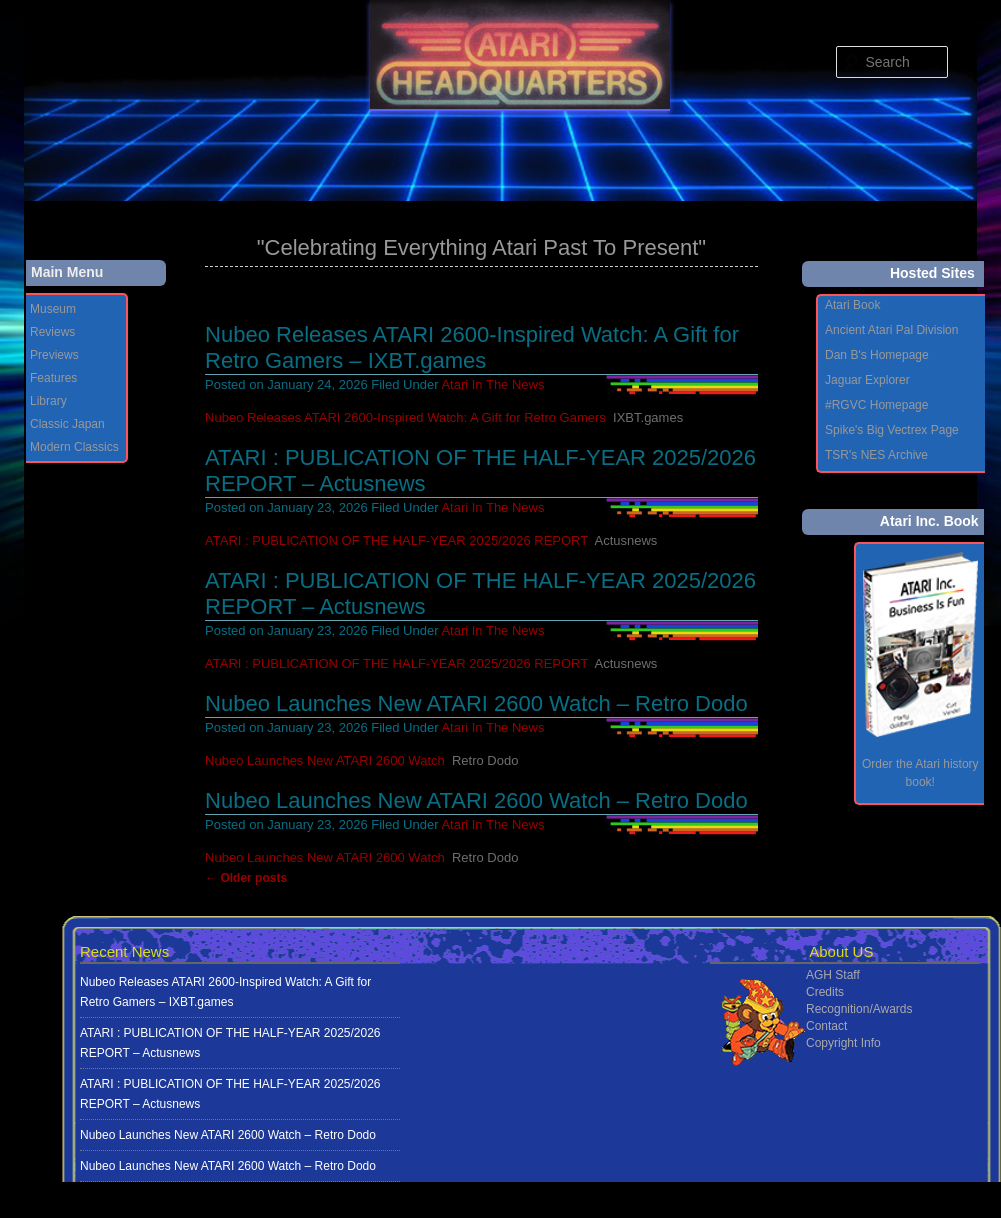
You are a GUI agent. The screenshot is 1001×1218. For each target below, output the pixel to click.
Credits (825, 992)
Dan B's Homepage (877, 355)
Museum (53, 309)
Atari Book (852, 305)
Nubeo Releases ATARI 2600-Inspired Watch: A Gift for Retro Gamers (405, 417)
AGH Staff (833, 975)
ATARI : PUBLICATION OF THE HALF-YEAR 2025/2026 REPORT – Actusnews (230, 1043)
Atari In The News (492, 384)
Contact (826, 1026)
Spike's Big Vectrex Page (892, 430)
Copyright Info (843, 1043)
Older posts (246, 878)
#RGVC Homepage (876, 405)
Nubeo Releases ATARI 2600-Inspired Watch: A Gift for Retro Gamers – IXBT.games (472, 347)
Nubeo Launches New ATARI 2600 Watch (325, 760)
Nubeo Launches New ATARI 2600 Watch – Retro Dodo (476, 703)
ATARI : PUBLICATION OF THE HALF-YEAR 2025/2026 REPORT (396, 540)
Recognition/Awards (859, 1009)
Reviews (52, 332)
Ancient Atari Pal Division (891, 330)
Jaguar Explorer (867, 380)
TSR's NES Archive (876, 455)
